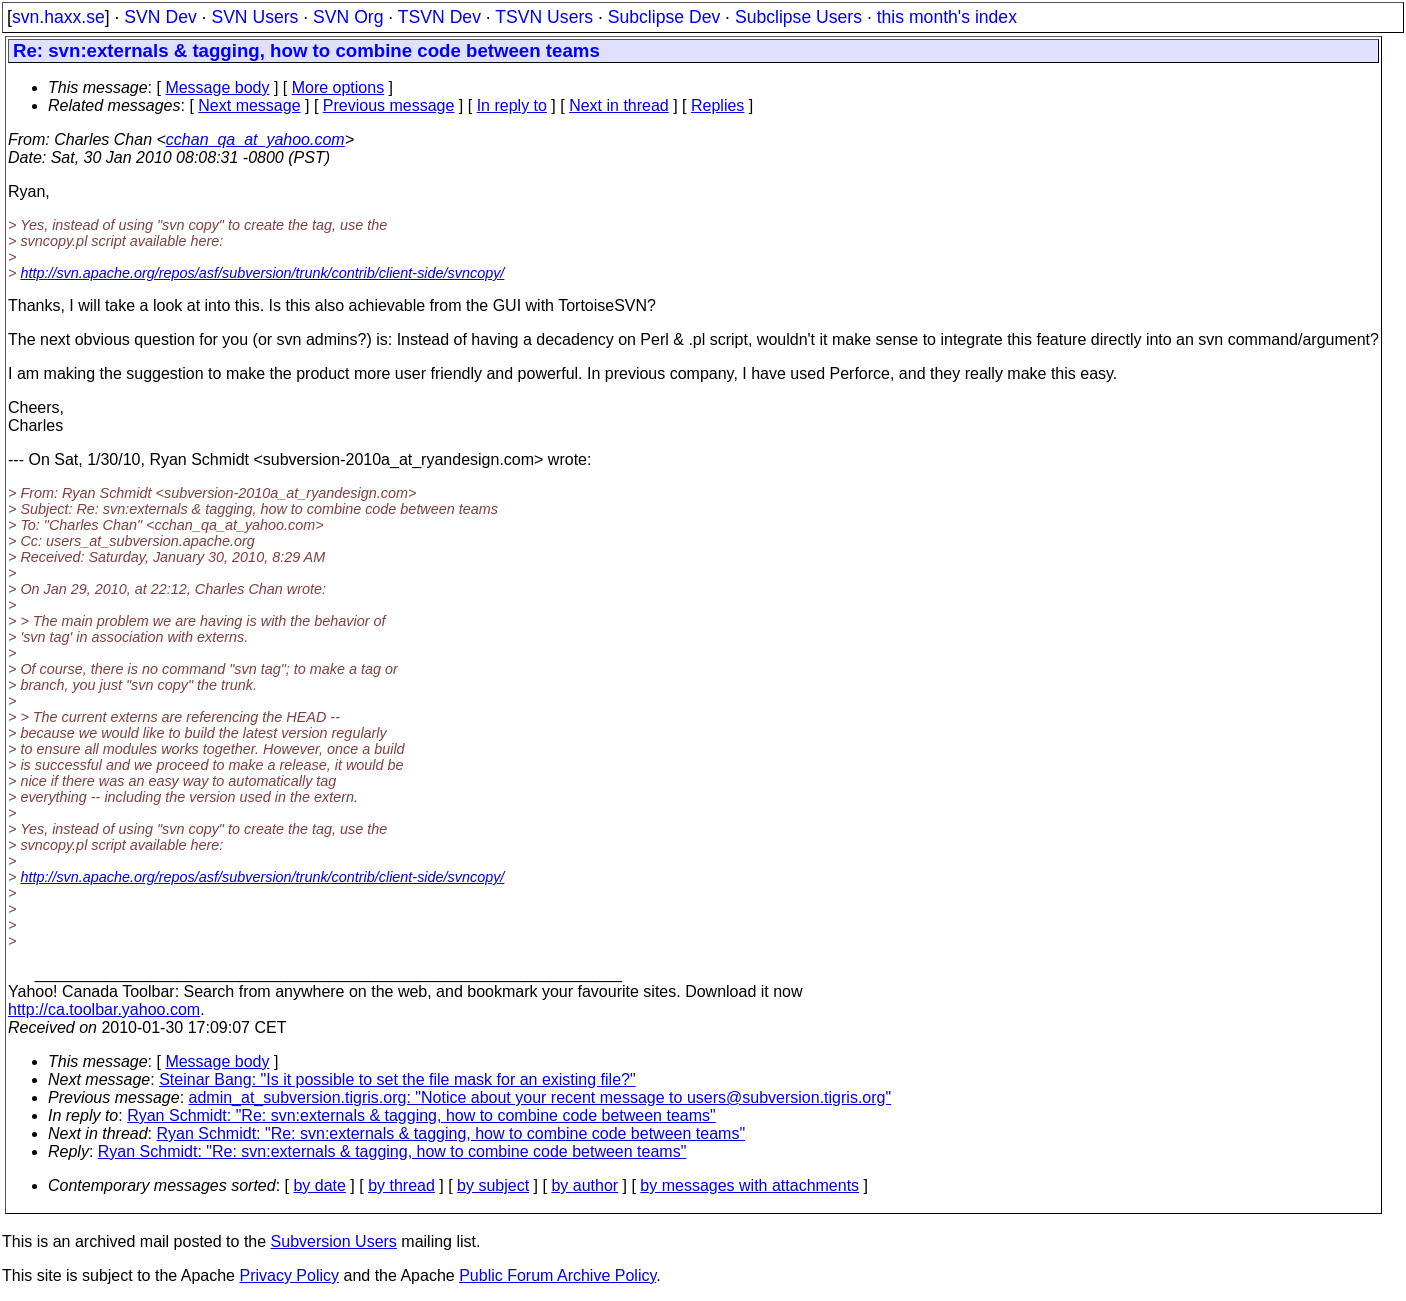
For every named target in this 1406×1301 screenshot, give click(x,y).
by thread (401, 1185)
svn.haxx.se (58, 17)
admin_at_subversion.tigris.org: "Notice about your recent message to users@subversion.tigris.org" (540, 1097)
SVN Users (254, 17)
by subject (493, 1185)
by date (319, 1185)
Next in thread (619, 105)
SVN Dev (160, 17)
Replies (717, 105)
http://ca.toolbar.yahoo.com (104, 1009)
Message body (217, 87)
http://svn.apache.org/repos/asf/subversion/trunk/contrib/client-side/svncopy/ (262, 273)
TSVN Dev (439, 17)
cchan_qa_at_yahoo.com (255, 139)
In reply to (512, 105)
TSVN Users (544, 17)
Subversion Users (334, 1241)
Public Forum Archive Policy (557, 1275)
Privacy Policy (289, 1275)
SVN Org (348, 17)
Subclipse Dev (664, 17)
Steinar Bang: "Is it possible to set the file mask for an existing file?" (397, 1079)
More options (338, 87)
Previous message (389, 105)
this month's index (947, 17)
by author (584, 1185)
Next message (249, 105)
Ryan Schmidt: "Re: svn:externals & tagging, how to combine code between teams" (421, 1115)
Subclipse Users (798, 17)
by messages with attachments (749, 1185)
